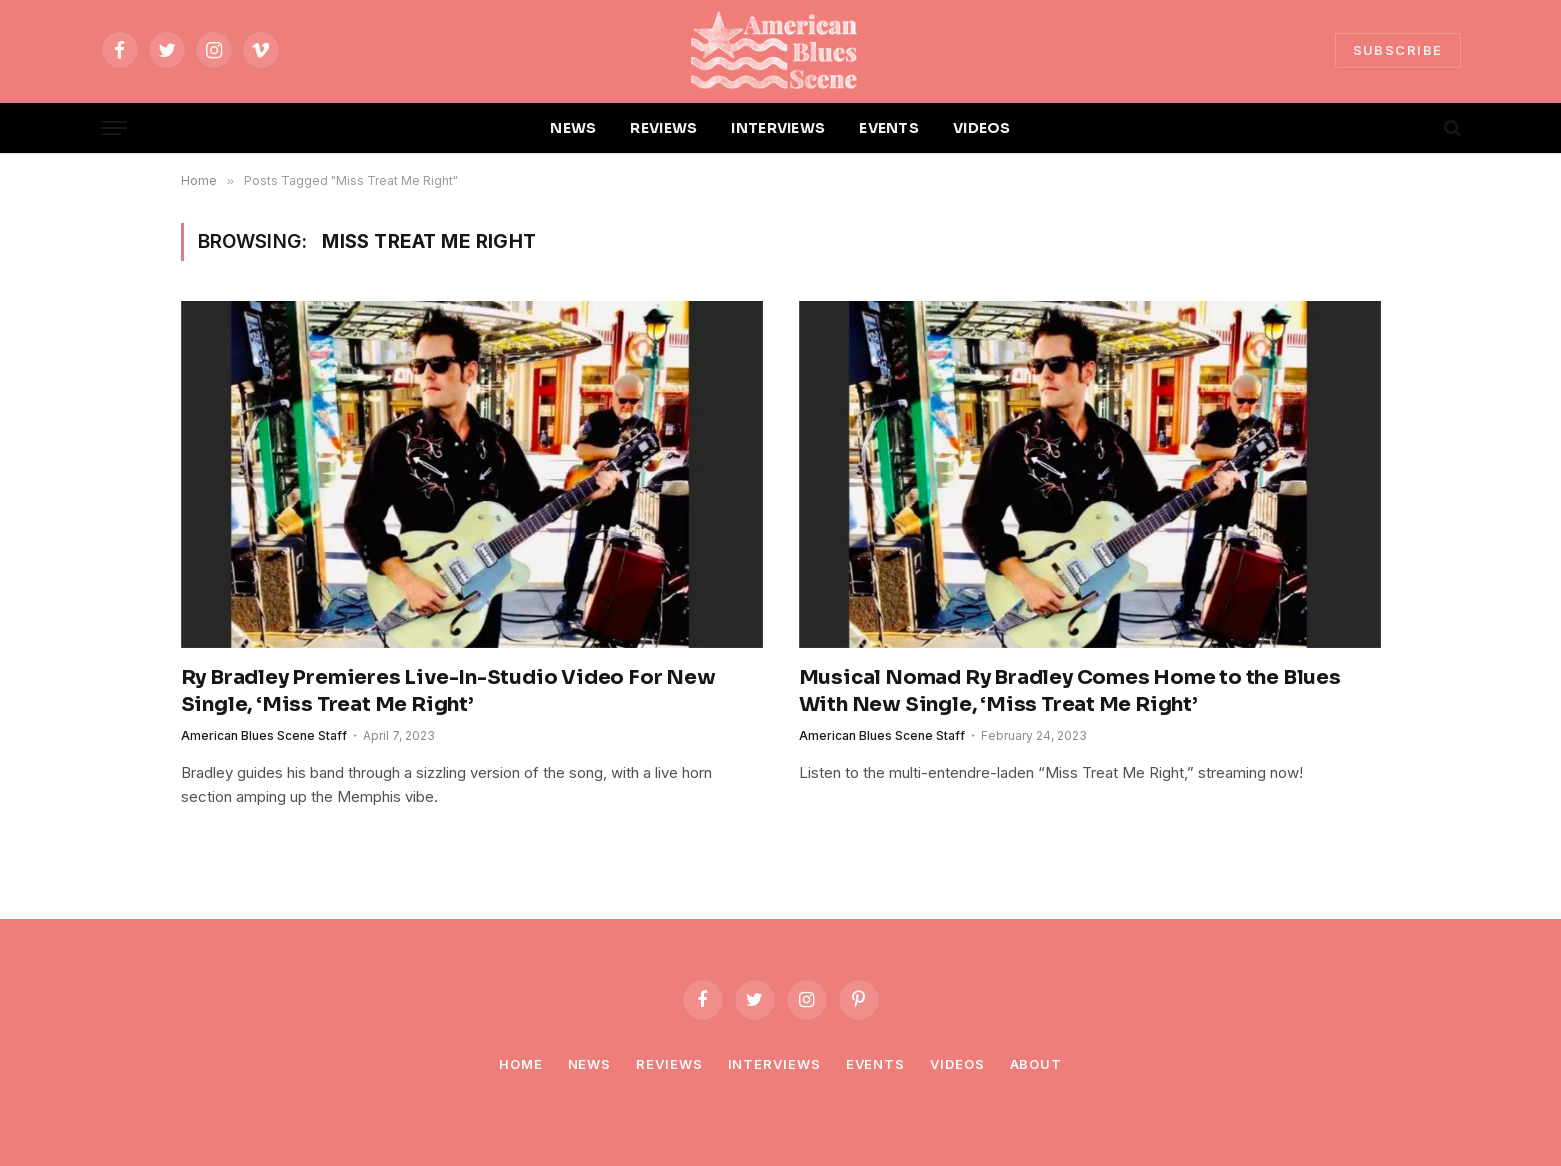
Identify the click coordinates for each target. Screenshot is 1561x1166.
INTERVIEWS (778, 128)
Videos (957, 1064)
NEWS (573, 128)
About (1036, 1064)
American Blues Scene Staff (264, 735)
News (590, 1064)
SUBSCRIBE (1398, 50)
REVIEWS (663, 128)
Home (521, 1064)
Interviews (774, 1064)
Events (875, 1064)
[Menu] (114, 128)
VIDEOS (982, 128)
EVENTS (889, 128)
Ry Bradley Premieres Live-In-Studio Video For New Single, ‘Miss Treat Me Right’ (448, 691)
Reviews (669, 1064)
